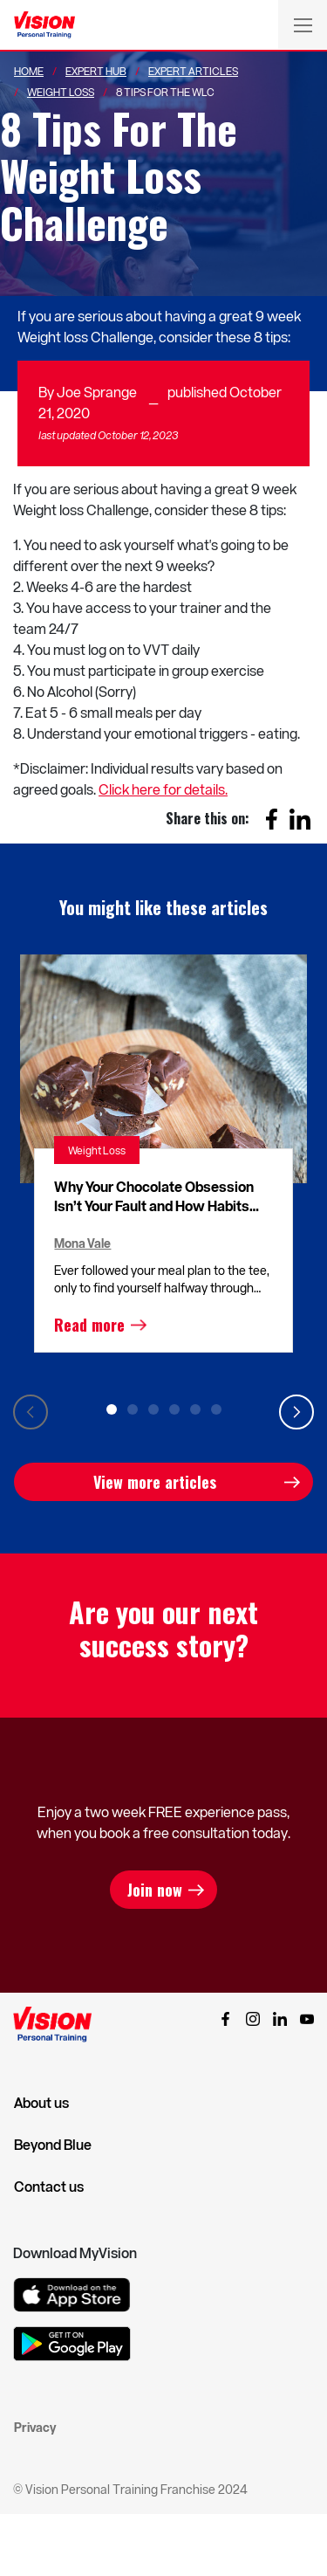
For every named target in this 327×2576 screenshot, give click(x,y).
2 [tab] (132, 1409)
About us (41, 2102)
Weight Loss (60, 92)
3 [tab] (153, 1409)
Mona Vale (82, 1243)
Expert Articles (193, 71)
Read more (89, 1324)
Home (29, 71)
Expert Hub (95, 71)
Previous (30, 1412)
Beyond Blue (53, 2144)
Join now (154, 1889)
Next (296, 1412)
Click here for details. (163, 789)
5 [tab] (195, 1409)
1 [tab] (111, 1409)
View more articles (154, 1482)
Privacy (35, 2427)
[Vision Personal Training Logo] (44, 25)
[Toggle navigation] (302, 24)
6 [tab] (216, 1409)
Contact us (49, 2186)
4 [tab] (174, 1409)
